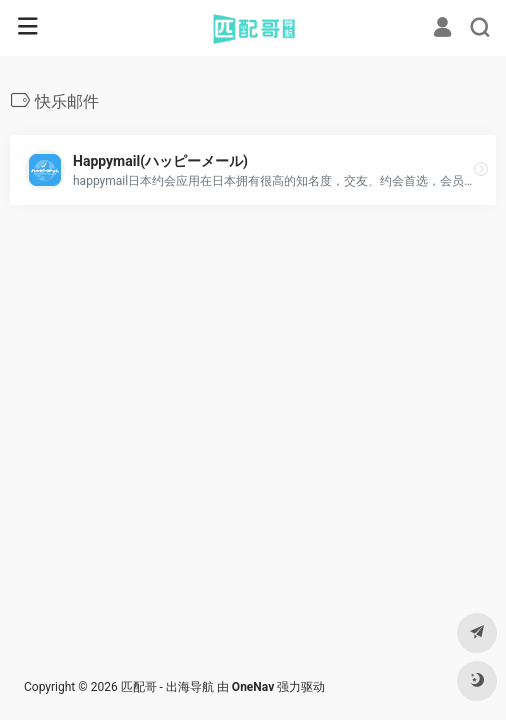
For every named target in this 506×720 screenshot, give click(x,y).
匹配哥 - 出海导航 (167, 687)
